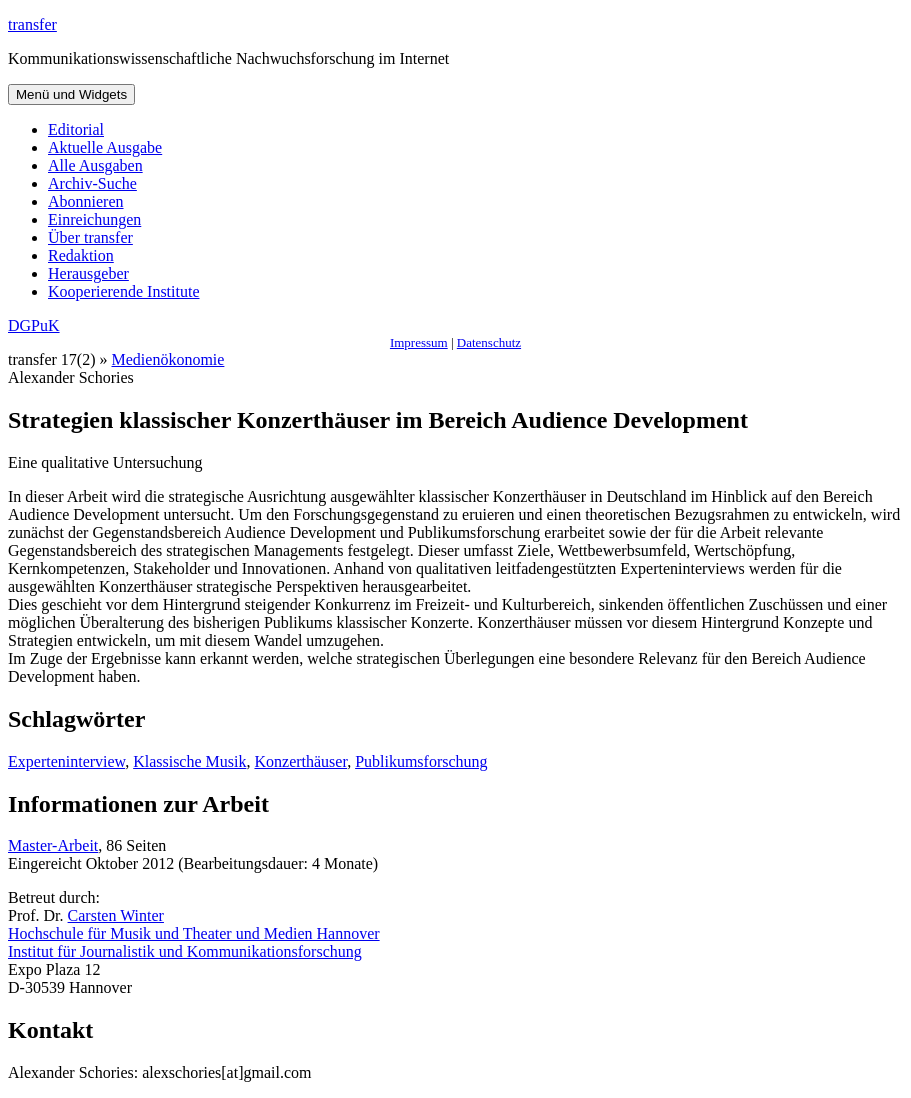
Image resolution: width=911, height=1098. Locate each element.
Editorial (76, 129)
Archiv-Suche (92, 183)
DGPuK (34, 325)
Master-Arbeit (53, 845)
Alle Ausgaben (95, 165)
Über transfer (90, 237)
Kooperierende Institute (124, 291)
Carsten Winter (116, 915)
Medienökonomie (168, 359)
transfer (32, 24)
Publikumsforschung (421, 761)
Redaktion (81, 255)
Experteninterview (66, 761)
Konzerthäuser (300, 761)
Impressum (419, 342)
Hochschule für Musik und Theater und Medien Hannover (194, 933)
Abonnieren (86, 201)
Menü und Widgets (71, 94)
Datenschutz (489, 342)
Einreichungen (94, 219)
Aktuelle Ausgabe (105, 147)
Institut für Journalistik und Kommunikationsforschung (185, 951)
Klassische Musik (189, 761)
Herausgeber (88, 273)
